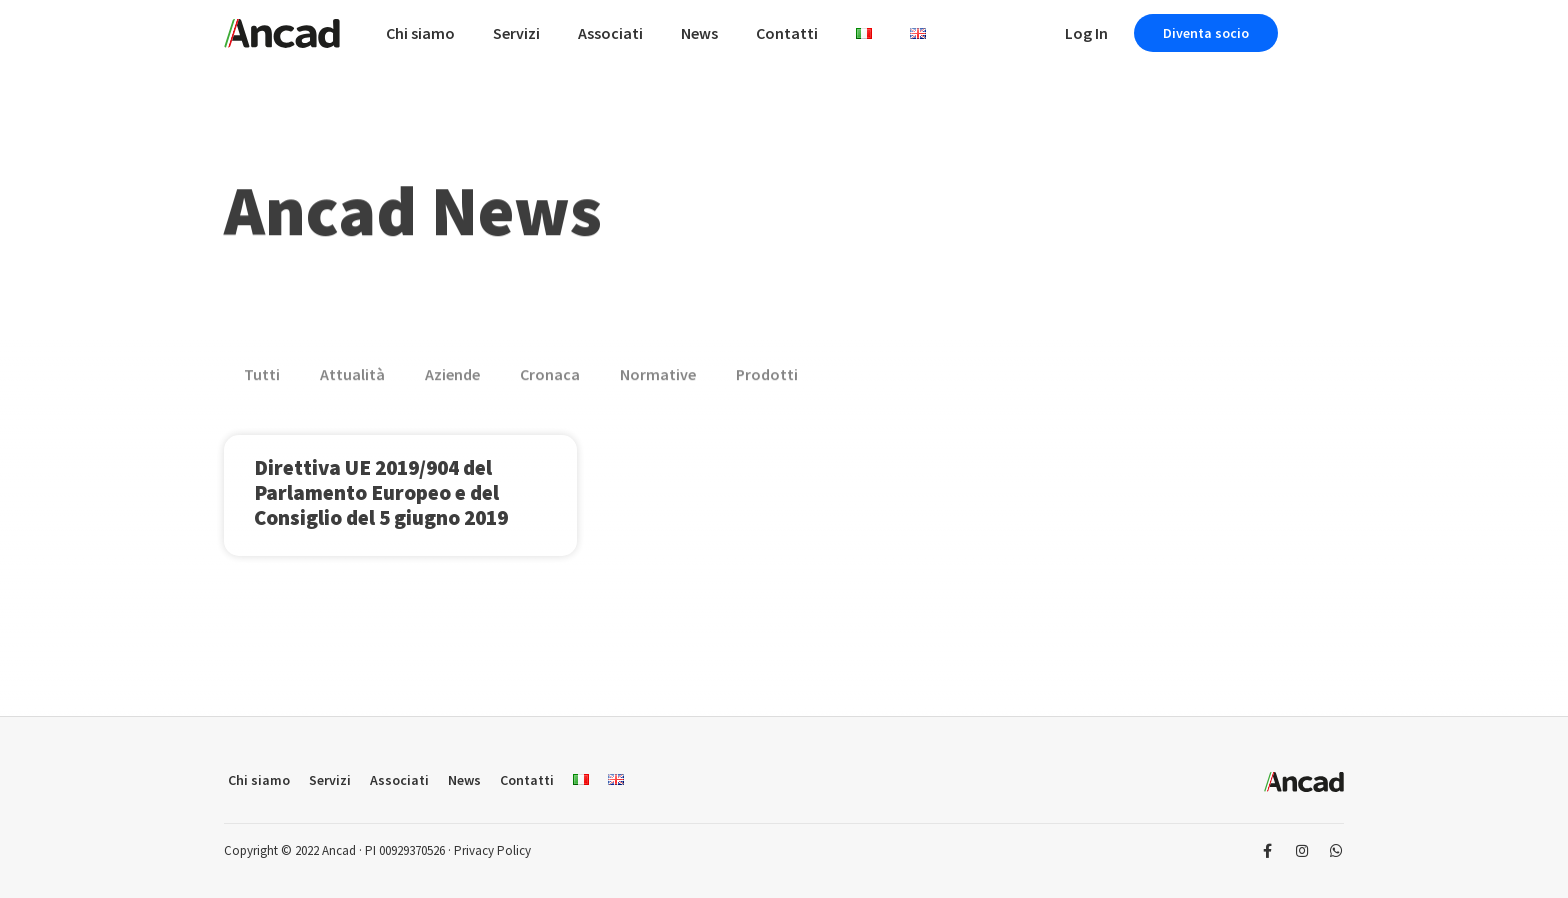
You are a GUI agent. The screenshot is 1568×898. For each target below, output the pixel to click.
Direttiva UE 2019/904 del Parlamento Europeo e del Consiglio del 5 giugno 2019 (381, 492)
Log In (1086, 33)
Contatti (787, 33)
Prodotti (767, 379)
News (699, 33)
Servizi (516, 33)
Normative (658, 379)
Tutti (262, 379)
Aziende (452, 379)
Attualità (352, 379)
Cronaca (550, 379)
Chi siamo (420, 33)
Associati (610, 33)
